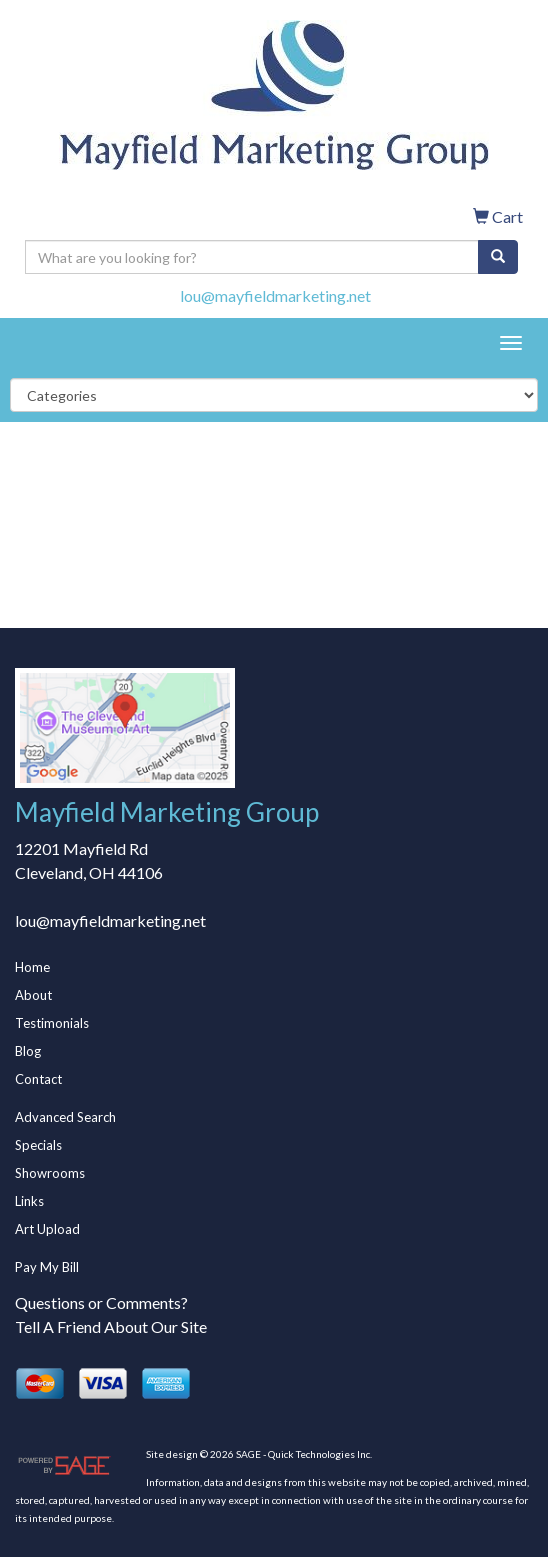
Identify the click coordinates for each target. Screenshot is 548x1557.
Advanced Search (65, 1117)
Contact (38, 1079)
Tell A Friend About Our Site (111, 1326)
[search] (498, 257)
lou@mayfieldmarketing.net (275, 295)
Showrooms (50, 1173)
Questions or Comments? (101, 1302)
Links (29, 1201)
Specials (38, 1145)
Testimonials (52, 1023)
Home (32, 967)
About (33, 995)
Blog (28, 1051)
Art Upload (47, 1229)
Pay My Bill (47, 1267)
